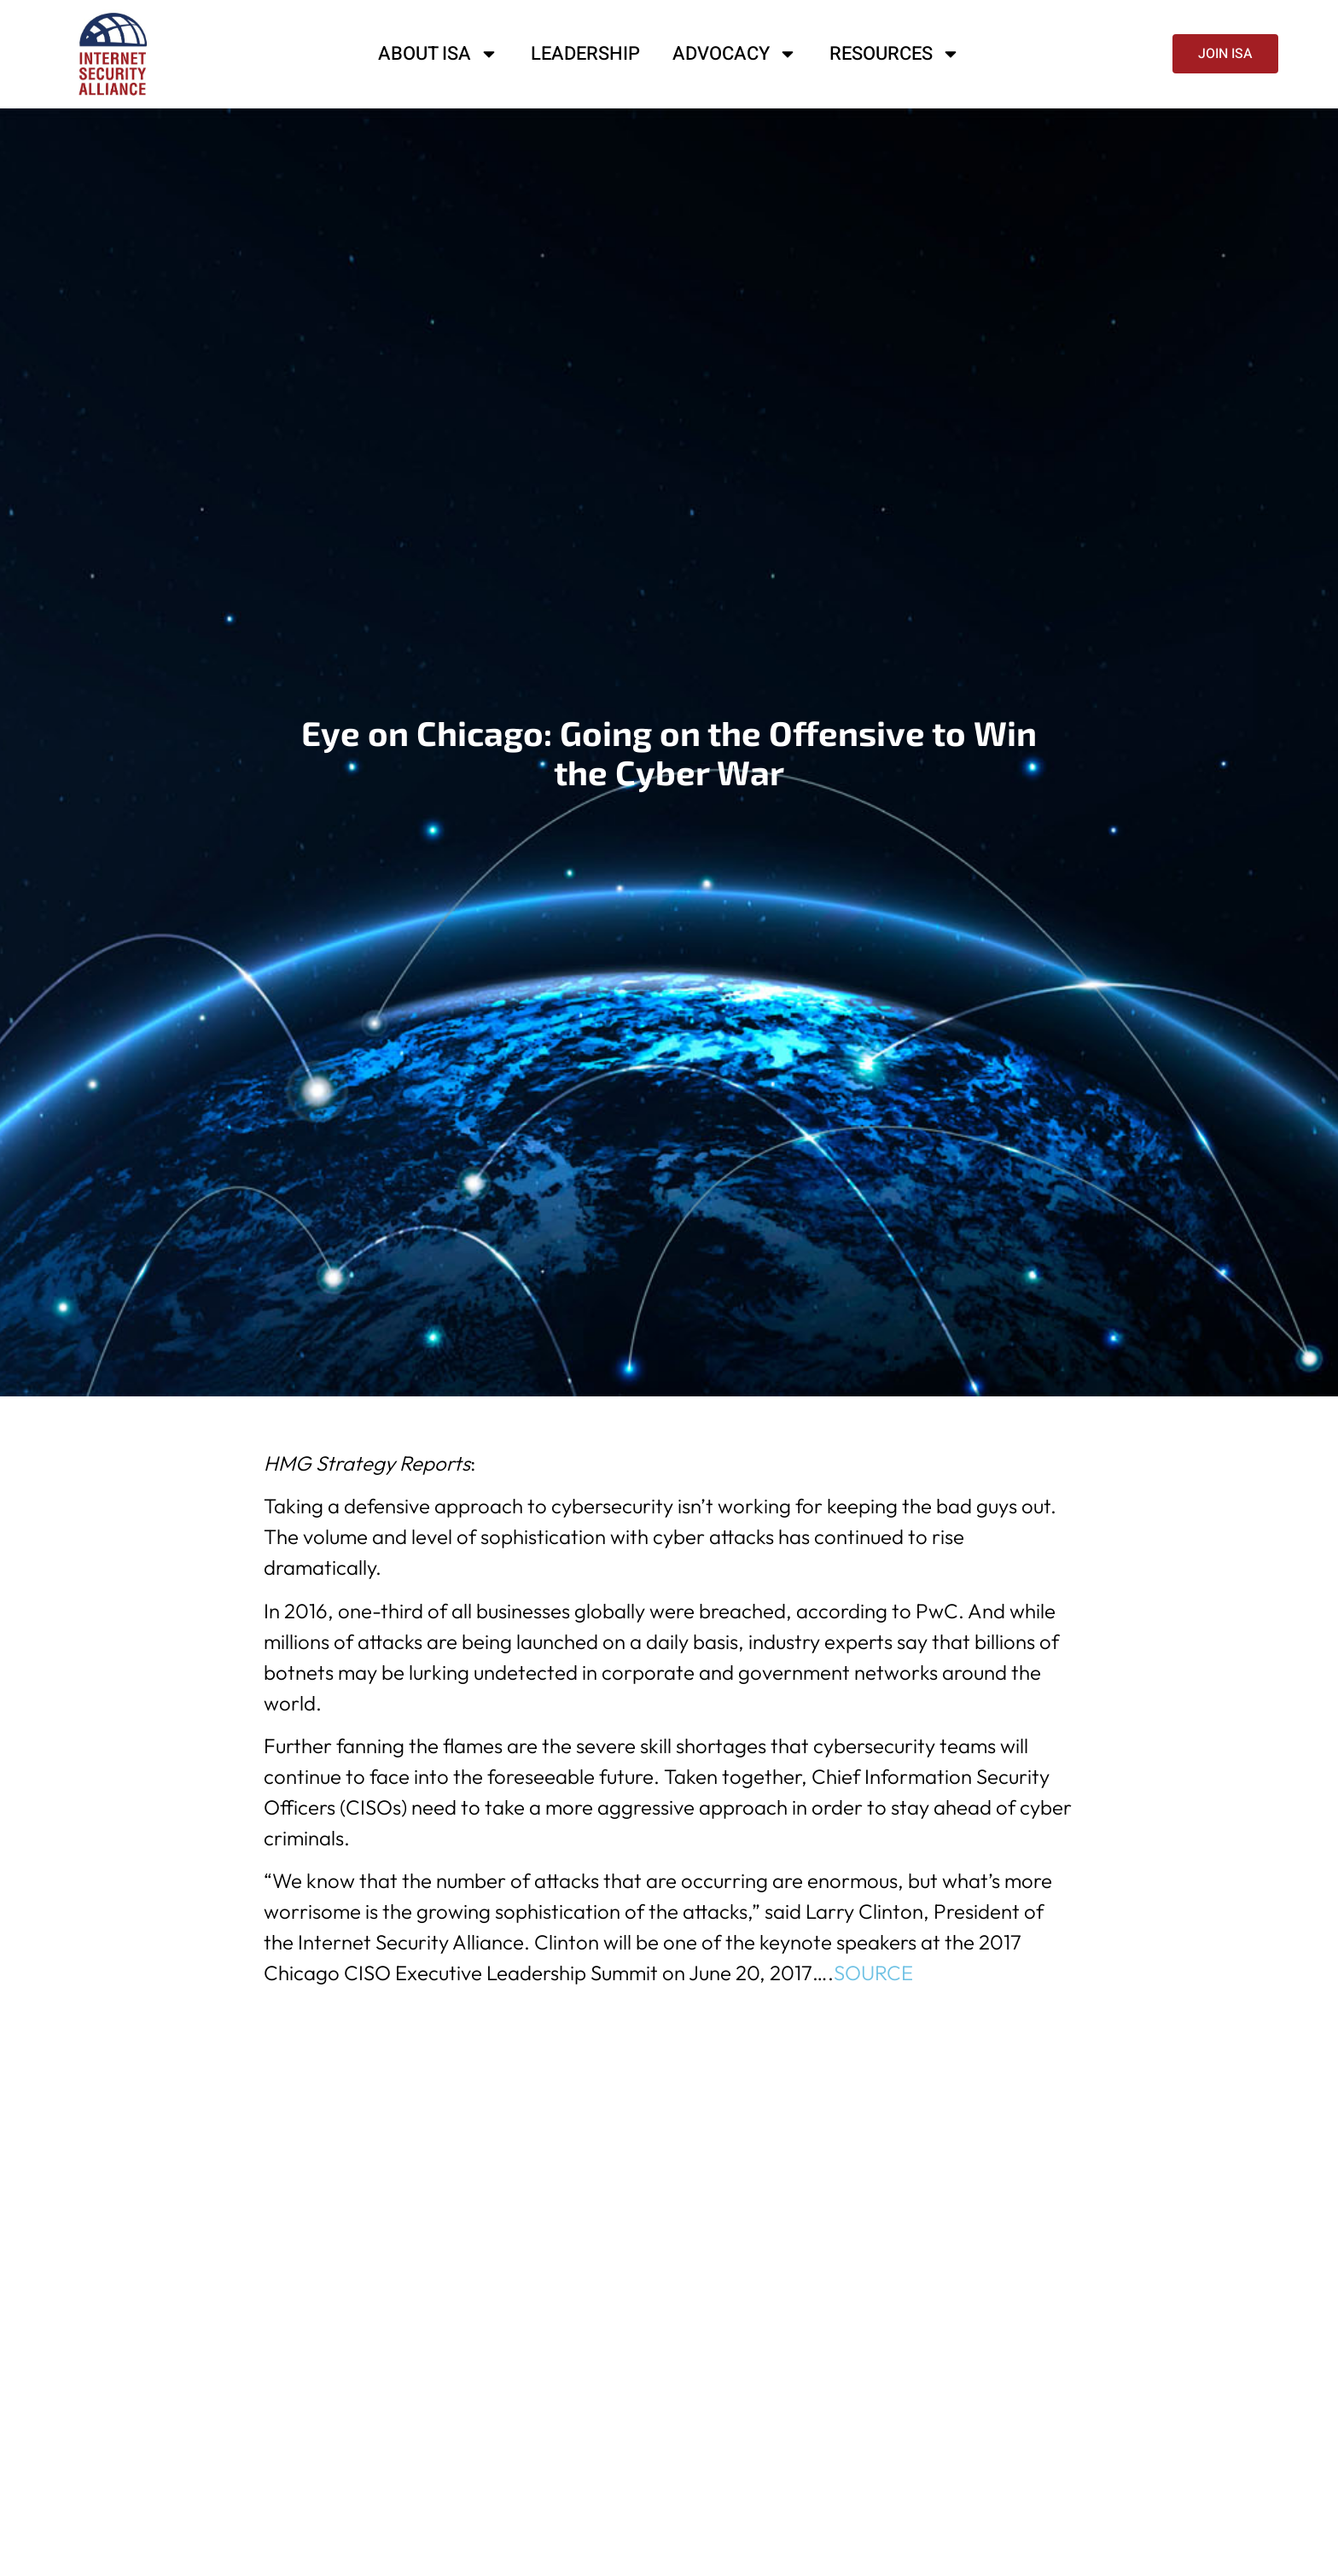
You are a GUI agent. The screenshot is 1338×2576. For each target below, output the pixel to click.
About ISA (438, 54)
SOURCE (873, 1972)
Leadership (585, 53)
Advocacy (734, 54)
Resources (894, 54)
